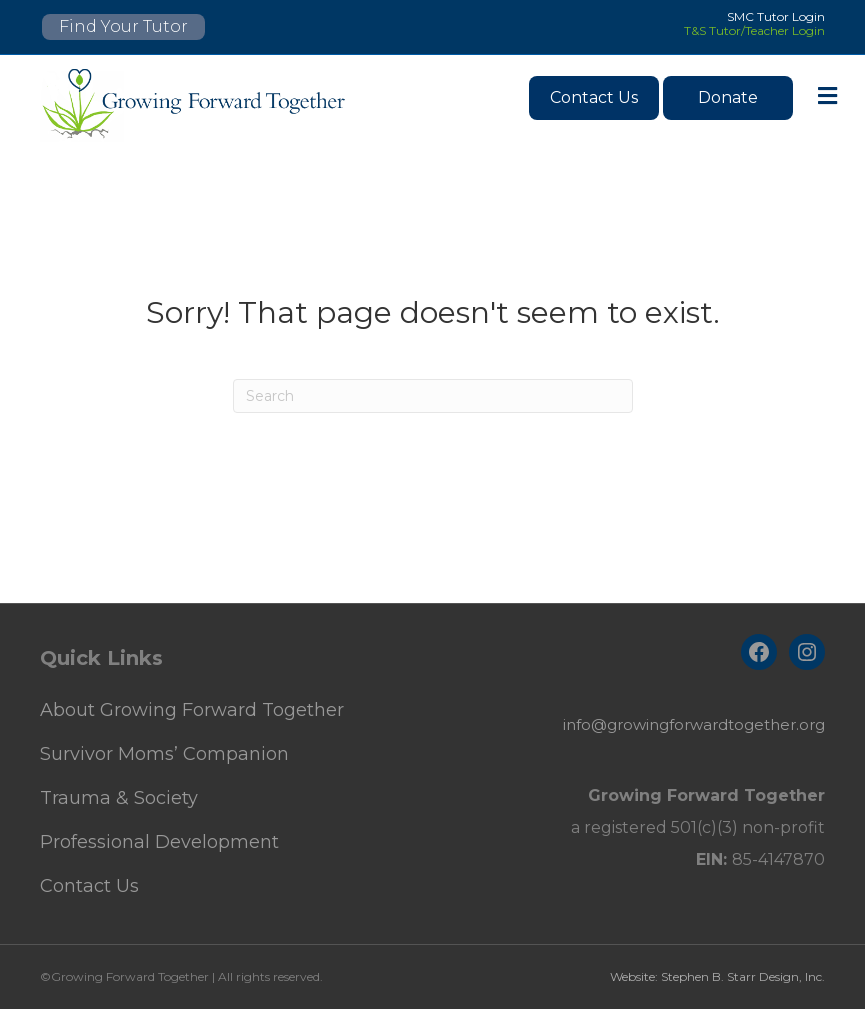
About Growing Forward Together (192, 710)
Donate (728, 97)
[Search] (433, 396)
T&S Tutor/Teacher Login (754, 30)
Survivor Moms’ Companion (164, 754)
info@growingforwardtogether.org (694, 724)
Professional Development (159, 842)
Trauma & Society (119, 798)
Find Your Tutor (123, 26)
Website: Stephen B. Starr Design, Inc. (717, 976)
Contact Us (594, 97)
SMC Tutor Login (776, 16)
